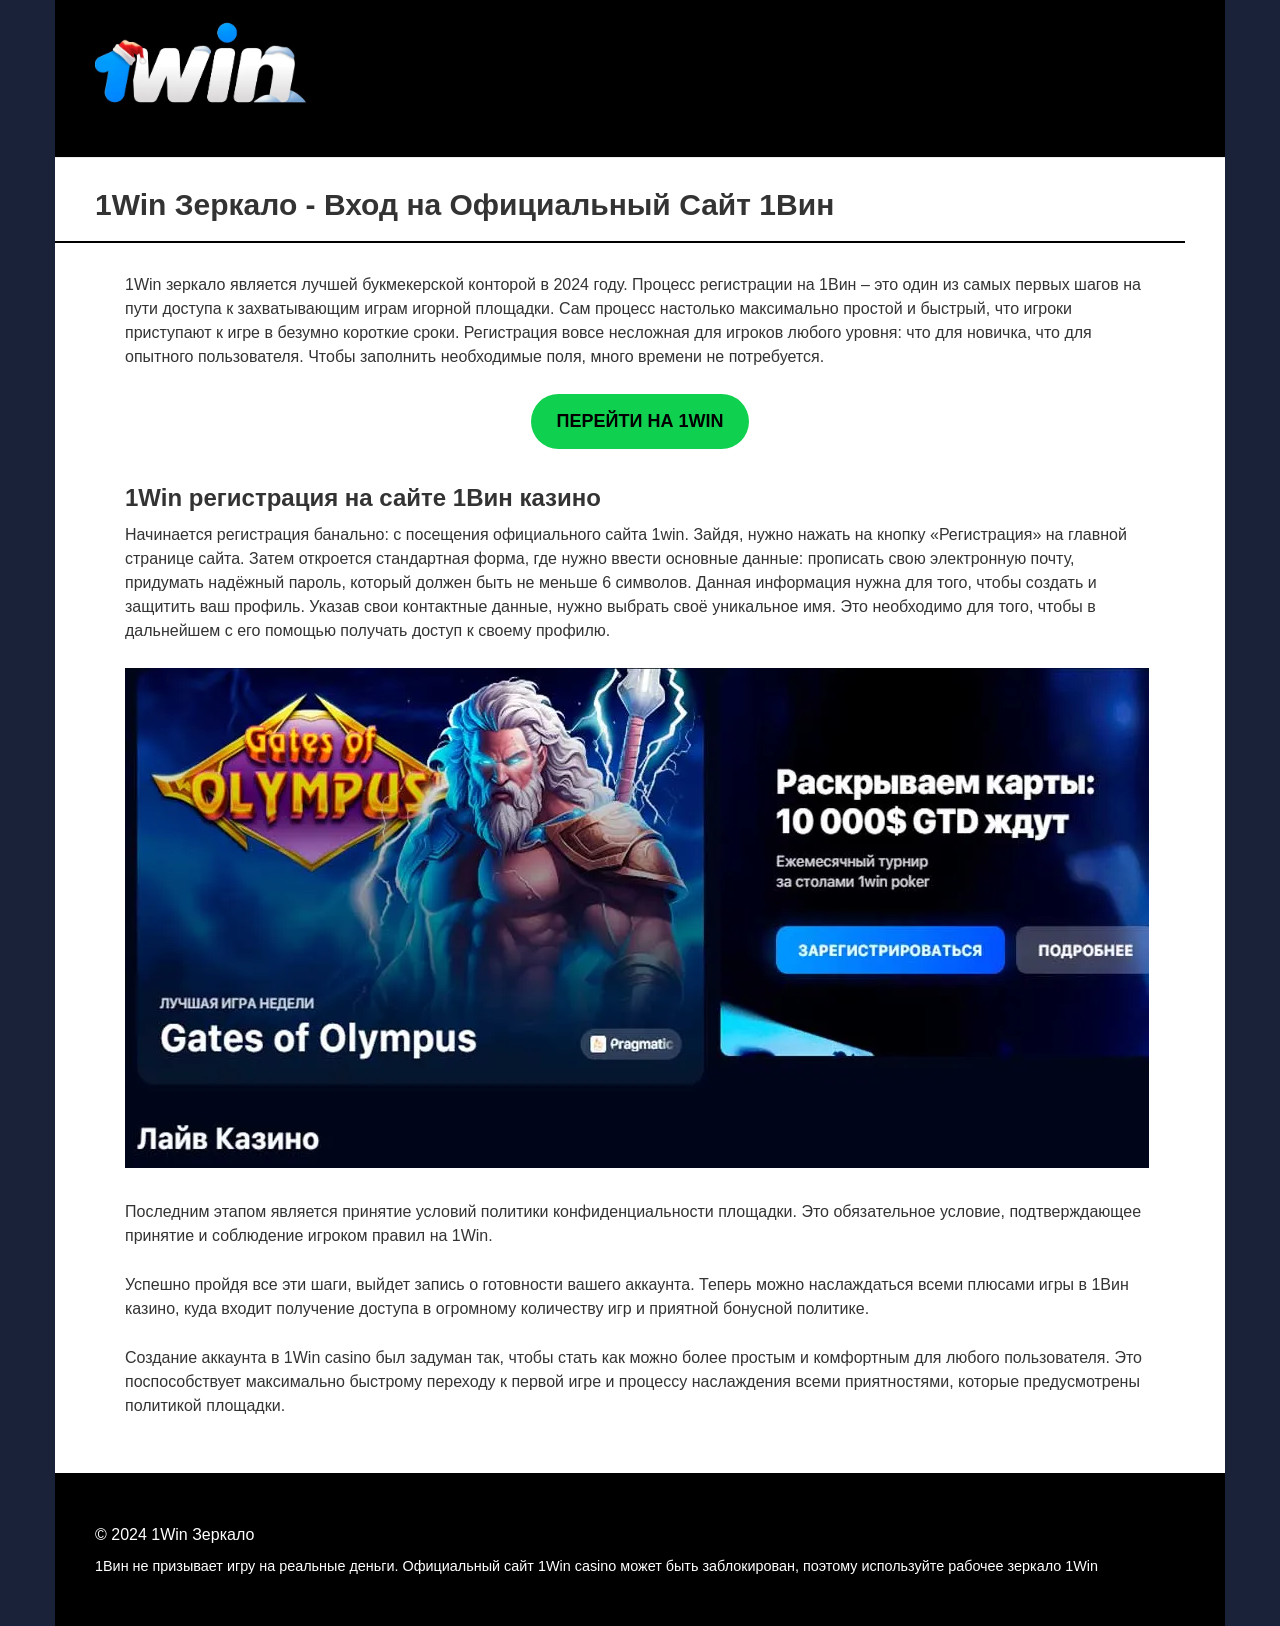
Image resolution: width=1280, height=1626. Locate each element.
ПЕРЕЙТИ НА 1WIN (640, 421)
